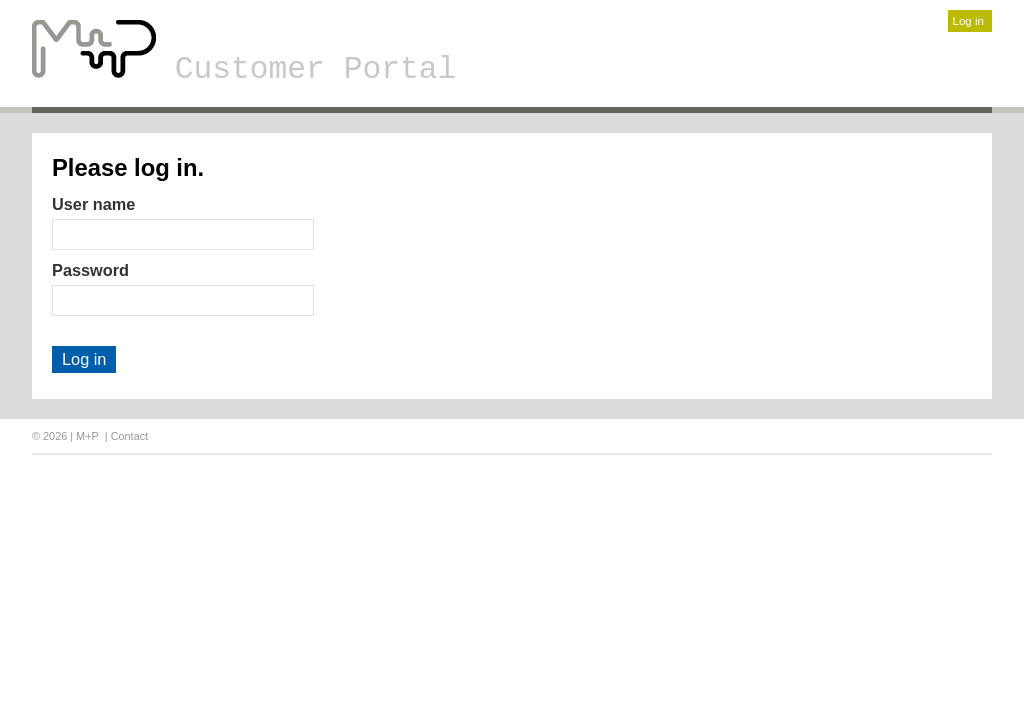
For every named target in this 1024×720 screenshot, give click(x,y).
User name (93, 204)
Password (90, 270)
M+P (87, 436)
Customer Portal (315, 69)
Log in (968, 21)
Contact (129, 436)
